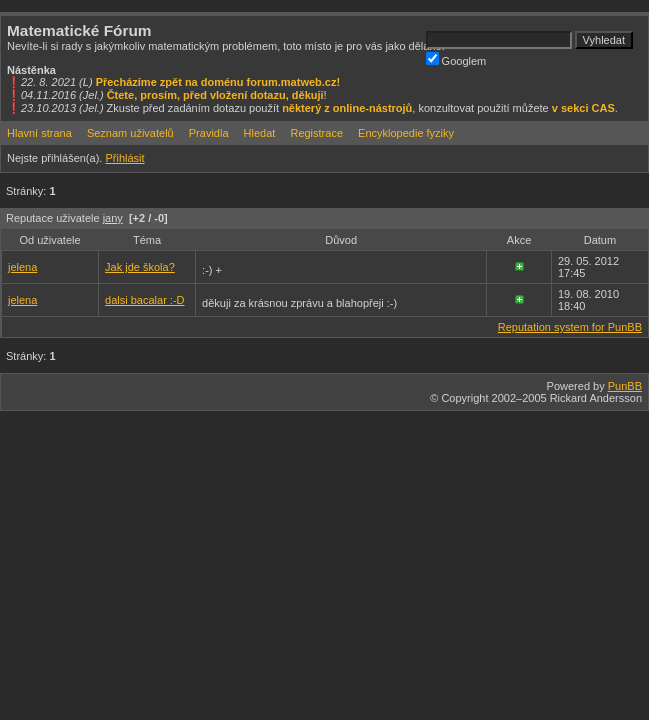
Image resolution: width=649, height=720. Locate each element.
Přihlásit (124, 158)
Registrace (316, 133)
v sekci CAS (583, 108)
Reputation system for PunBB (570, 327)
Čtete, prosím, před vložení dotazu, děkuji (215, 95)
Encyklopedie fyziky (406, 133)
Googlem (456, 59)
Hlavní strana (39, 133)
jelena (22, 267)
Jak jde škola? (140, 267)
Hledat (260, 133)
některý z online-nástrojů (347, 108)
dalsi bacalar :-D (144, 300)
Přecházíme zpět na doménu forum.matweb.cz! (218, 82)
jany (113, 218)
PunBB (625, 386)
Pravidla (209, 133)
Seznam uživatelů (130, 133)
